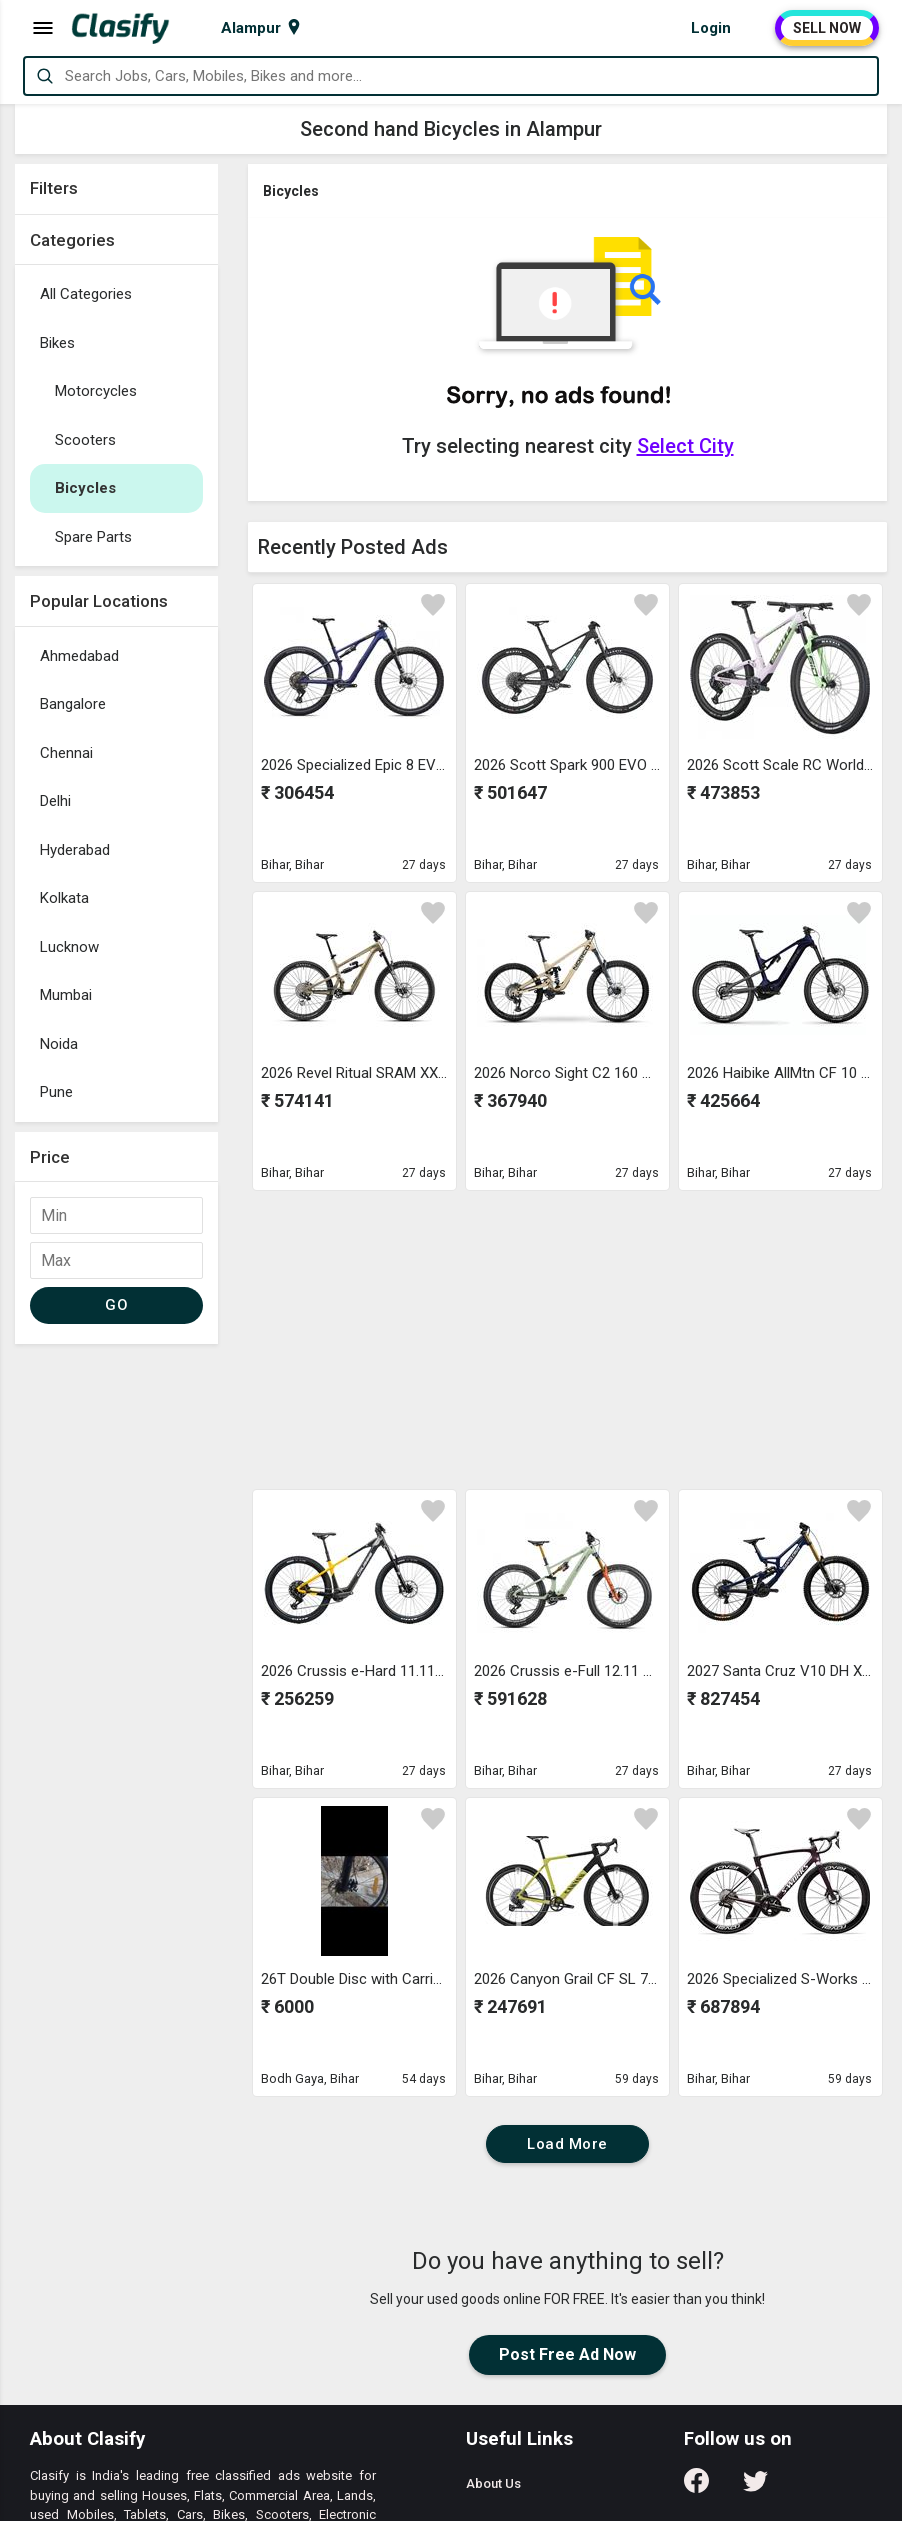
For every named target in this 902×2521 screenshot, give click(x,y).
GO (116, 1305)
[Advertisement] (116, 1654)
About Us (493, 2483)
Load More (567, 2144)
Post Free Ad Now (567, 2354)
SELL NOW (827, 28)
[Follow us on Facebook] (696, 2487)
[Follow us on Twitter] (755, 2487)
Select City (685, 446)
